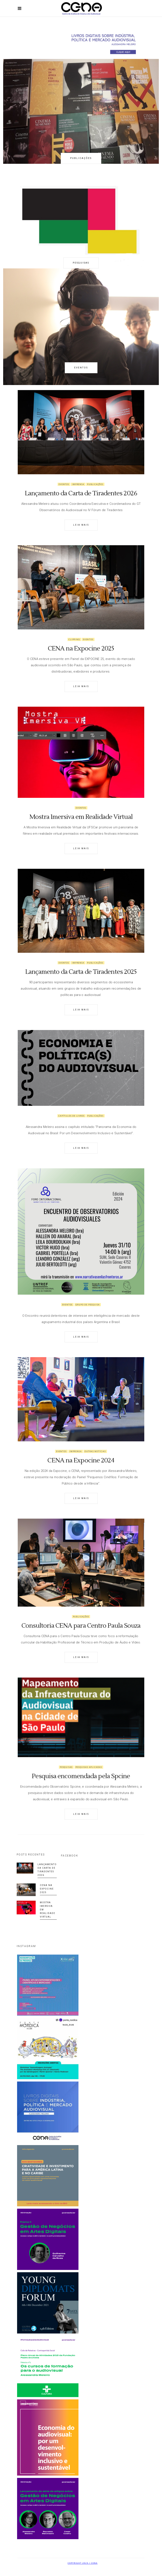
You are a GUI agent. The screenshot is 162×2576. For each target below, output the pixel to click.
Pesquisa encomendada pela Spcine (81, 1776)
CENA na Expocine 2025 (81, 648)
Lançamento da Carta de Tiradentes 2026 (81, 493)
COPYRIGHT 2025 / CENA (83, 2563)
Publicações (95, 484)
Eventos (64, 484)
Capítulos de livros (71, 1115)
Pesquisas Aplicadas (89, 1767)
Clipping (74, 639)
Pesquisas (66, 1767)
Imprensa (78, 484)
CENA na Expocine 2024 (80, 1460)
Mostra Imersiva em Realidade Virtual (81, 817)
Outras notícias (95, 1451)
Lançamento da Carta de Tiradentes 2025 (81, 972)
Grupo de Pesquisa (88, 1304)
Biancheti (92, 2571)
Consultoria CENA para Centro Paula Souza (81, 1626)
